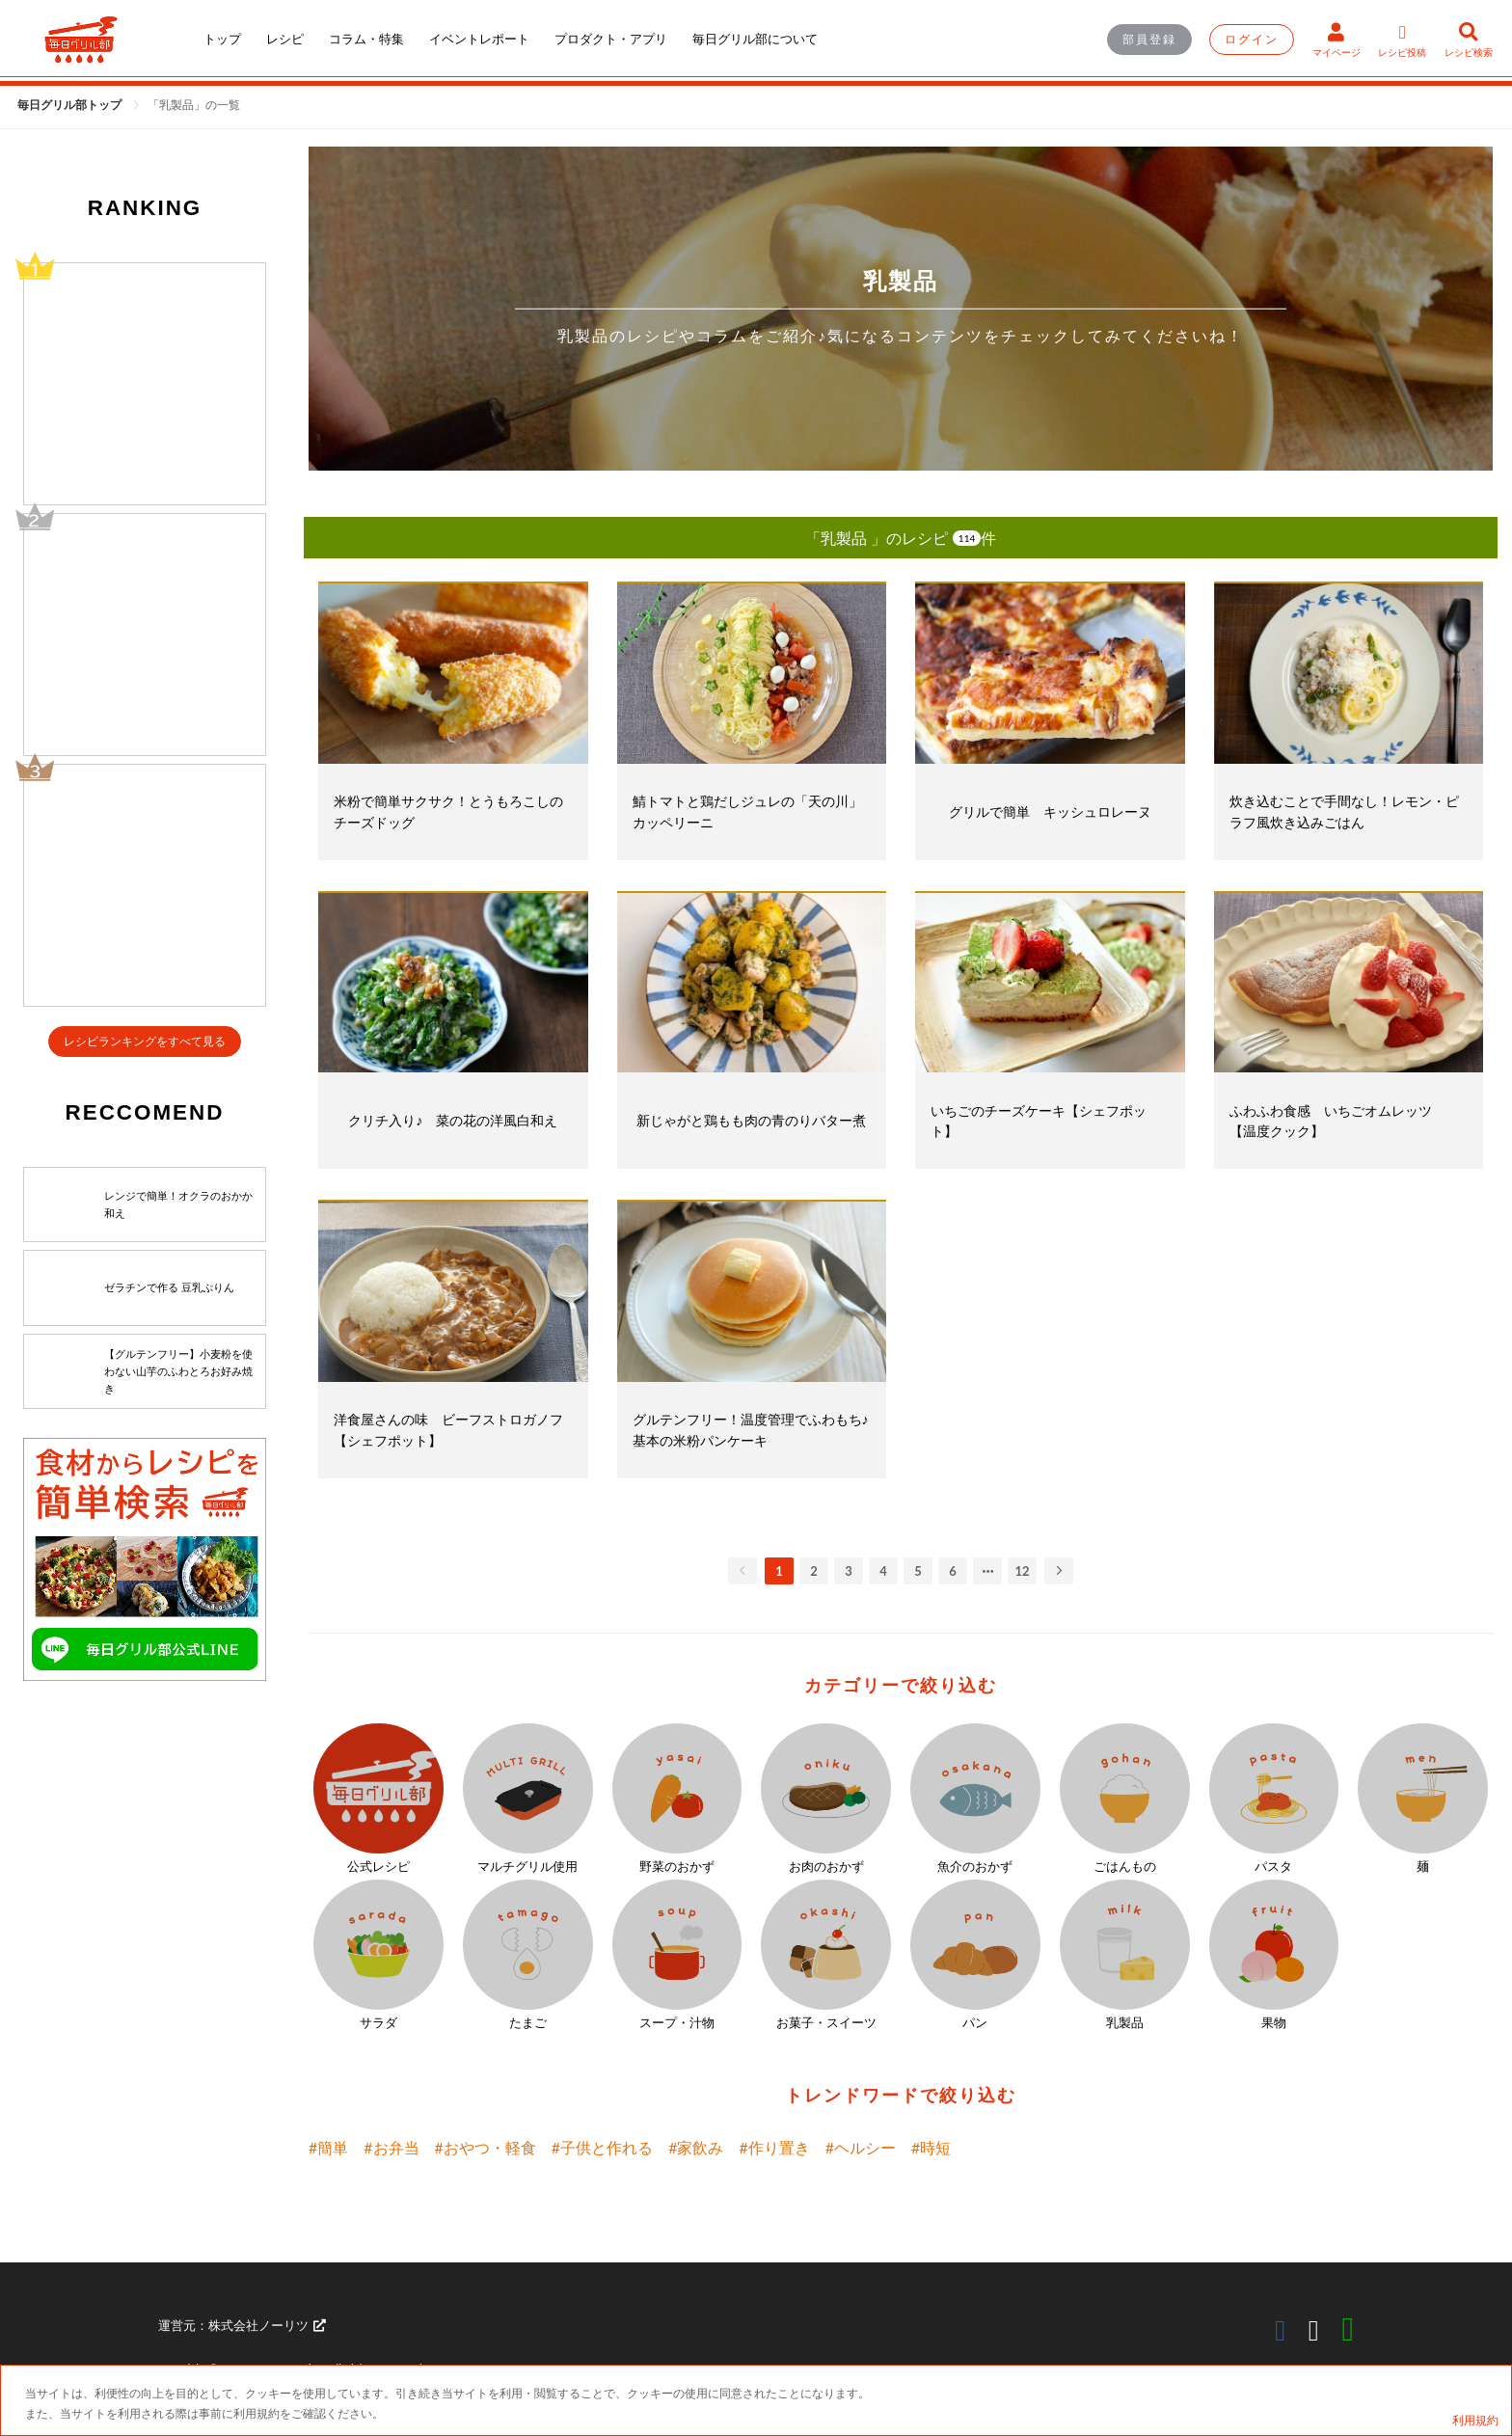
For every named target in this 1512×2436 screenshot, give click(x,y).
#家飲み (695, 2147)
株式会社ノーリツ (267, 2325)
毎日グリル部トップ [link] (70, 104)
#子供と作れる (602, 2147)
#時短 (931, 2147)
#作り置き (774, 2147)
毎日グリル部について (755, 38)
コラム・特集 (366, 38)
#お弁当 (391, 2147)
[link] (194, 104)
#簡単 (328, 2147)
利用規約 (1475, 2420)
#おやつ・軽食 (485, 2147)
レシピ (285, 38)
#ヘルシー (860, 2147)
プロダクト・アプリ (610, 38)
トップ (222, 38)
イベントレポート (479, 38)
